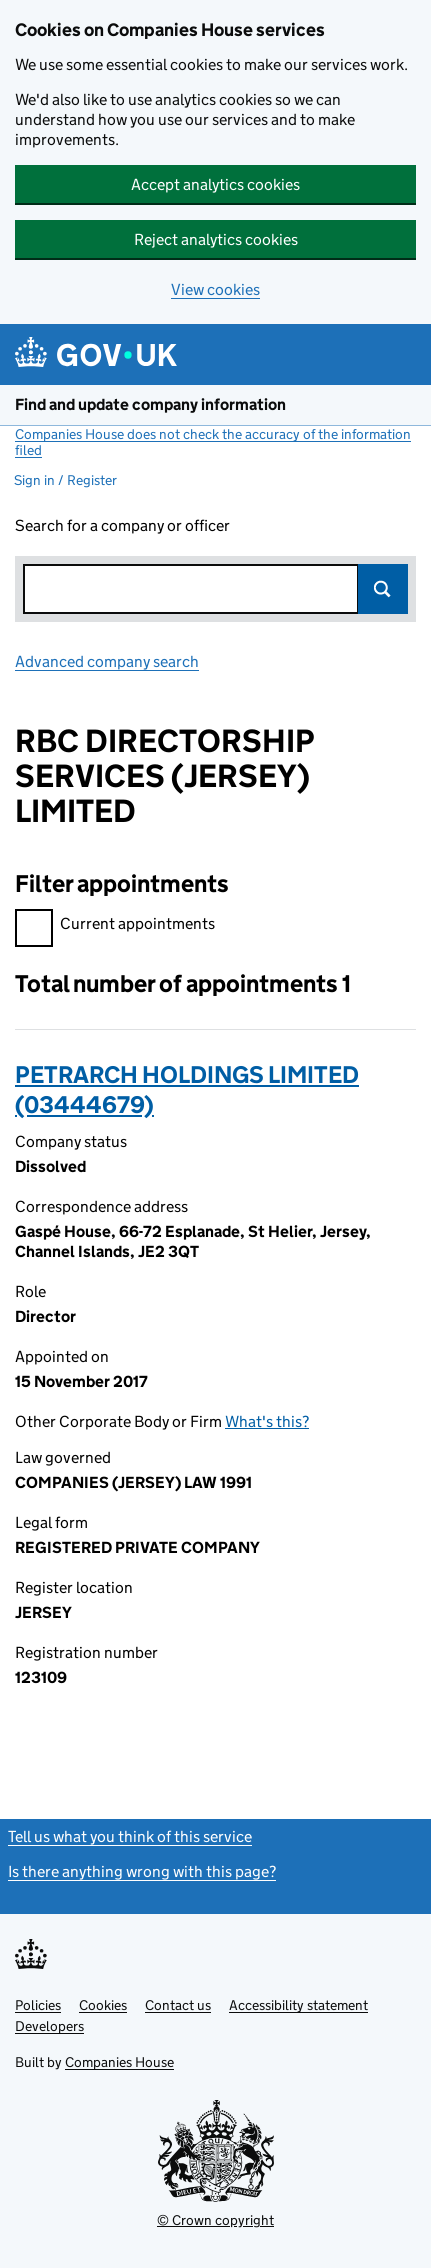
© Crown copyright (215, 2220)
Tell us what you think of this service (130, 1836)
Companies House (119, 2062)
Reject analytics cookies (216, 239)
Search (383, 589)
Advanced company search (107, 661)
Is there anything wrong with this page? (142, 1871)
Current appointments (115, 926)
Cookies (103, 2005)
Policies (38, 2005)
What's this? (267, 1421)
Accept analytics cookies (215, 184)
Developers (49, 2026)
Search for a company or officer (122, 525)
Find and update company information (150, 404)
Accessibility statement (298, 2005)
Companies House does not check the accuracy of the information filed (213, 442)
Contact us (178, 2005)
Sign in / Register (65, 480)
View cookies (215, 289)
